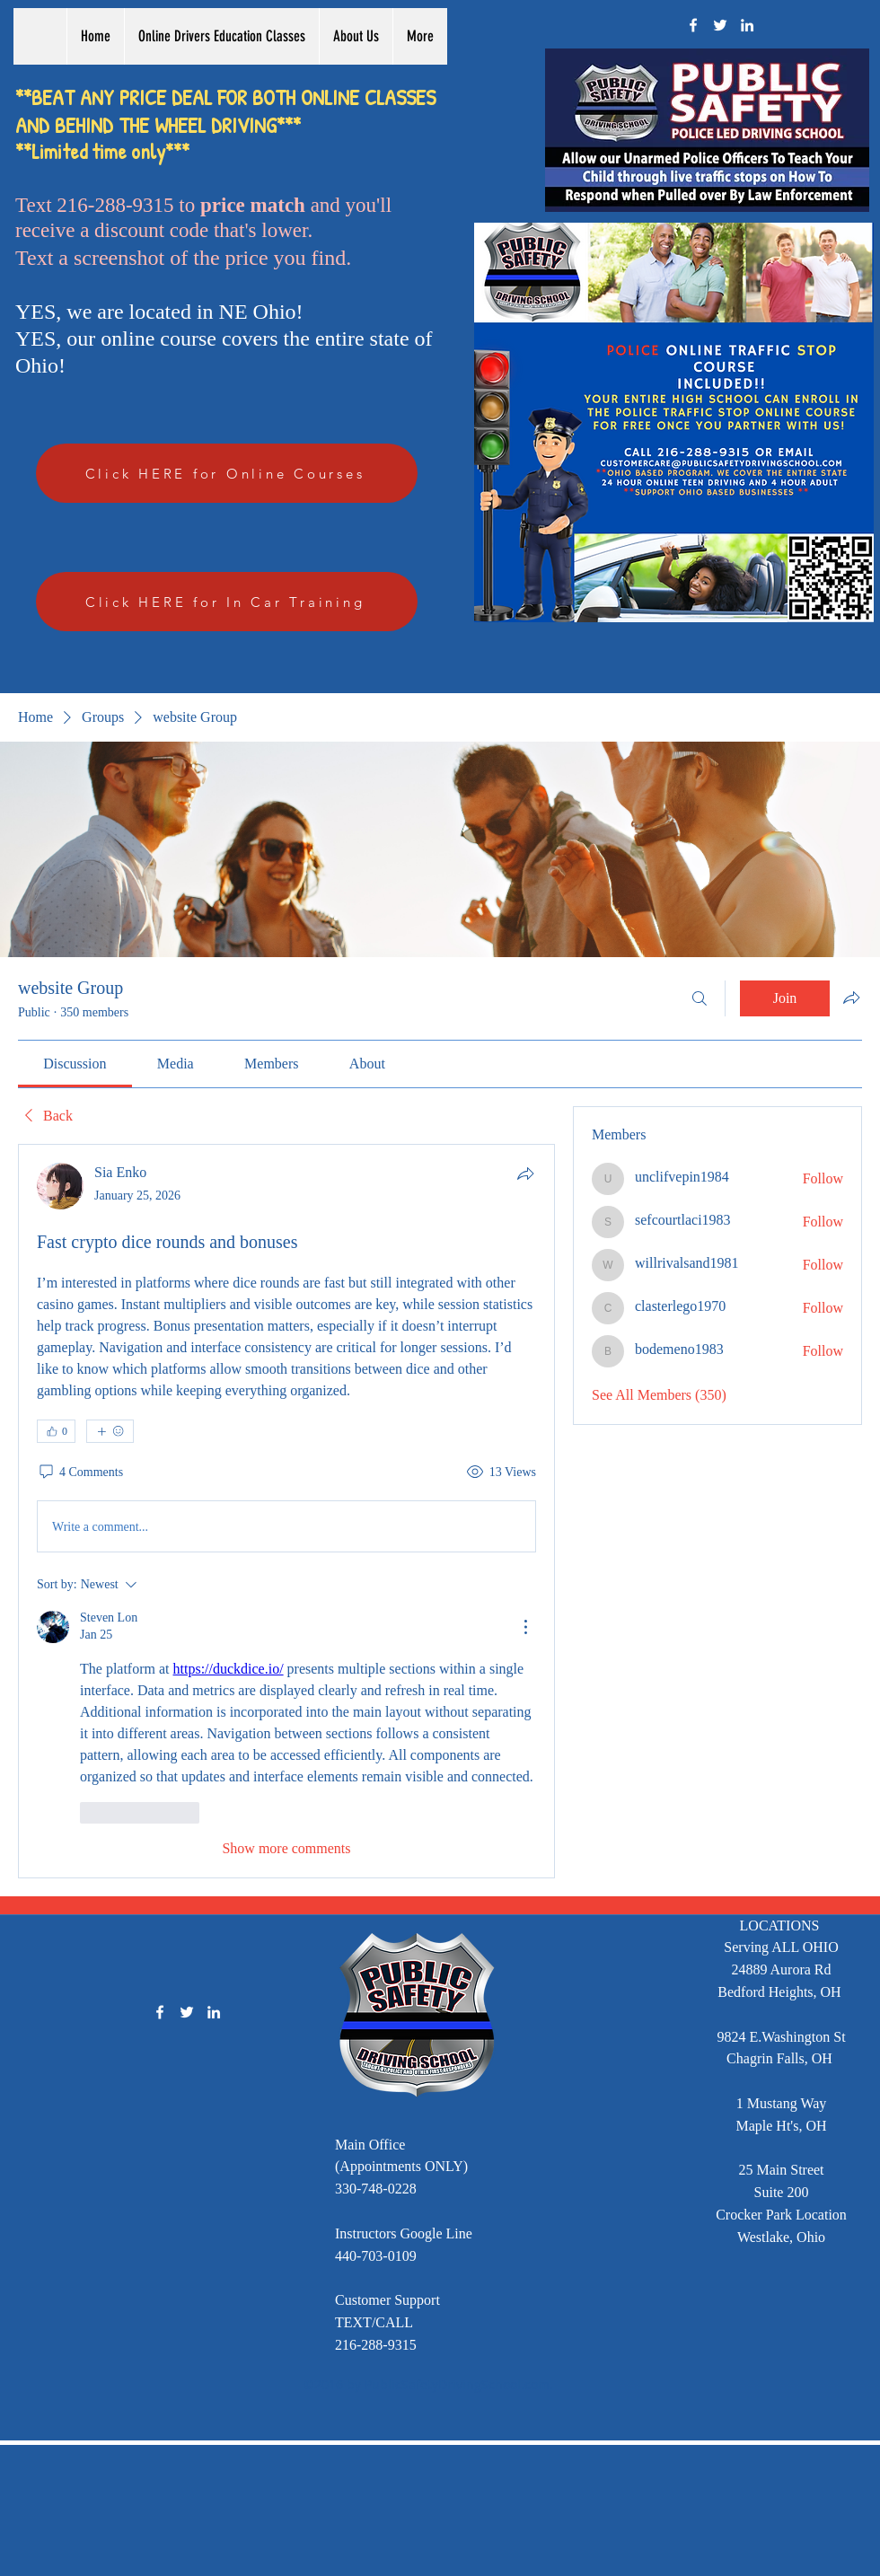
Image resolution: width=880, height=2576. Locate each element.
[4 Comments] (80, 1472)
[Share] (525, 1173)
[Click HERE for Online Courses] (227, 473)
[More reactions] (110, 1431)
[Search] (699, 998)
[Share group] (851, 997)
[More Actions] (525, 1627)
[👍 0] (56, 1431)
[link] (74, 1063)
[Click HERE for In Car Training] (227, 601)
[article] (286, 1510)
